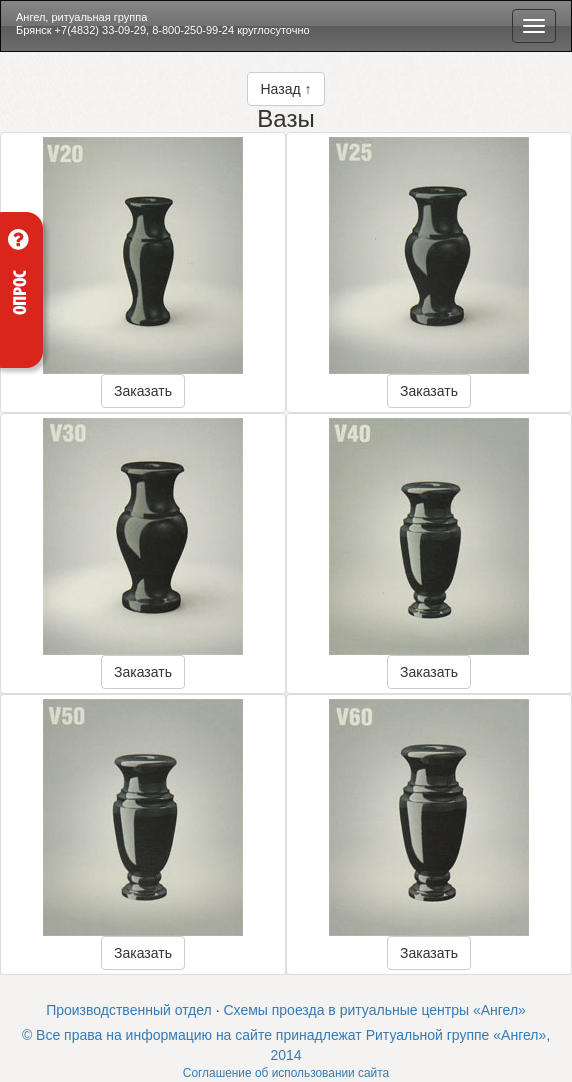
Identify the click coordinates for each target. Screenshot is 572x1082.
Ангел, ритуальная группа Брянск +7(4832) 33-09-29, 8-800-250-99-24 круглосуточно (163, 23)
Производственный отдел (129, 1010)
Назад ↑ (285, 89)
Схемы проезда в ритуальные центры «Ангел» (374, 1010)
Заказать (143, 391)
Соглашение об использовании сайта (286, 1073)
